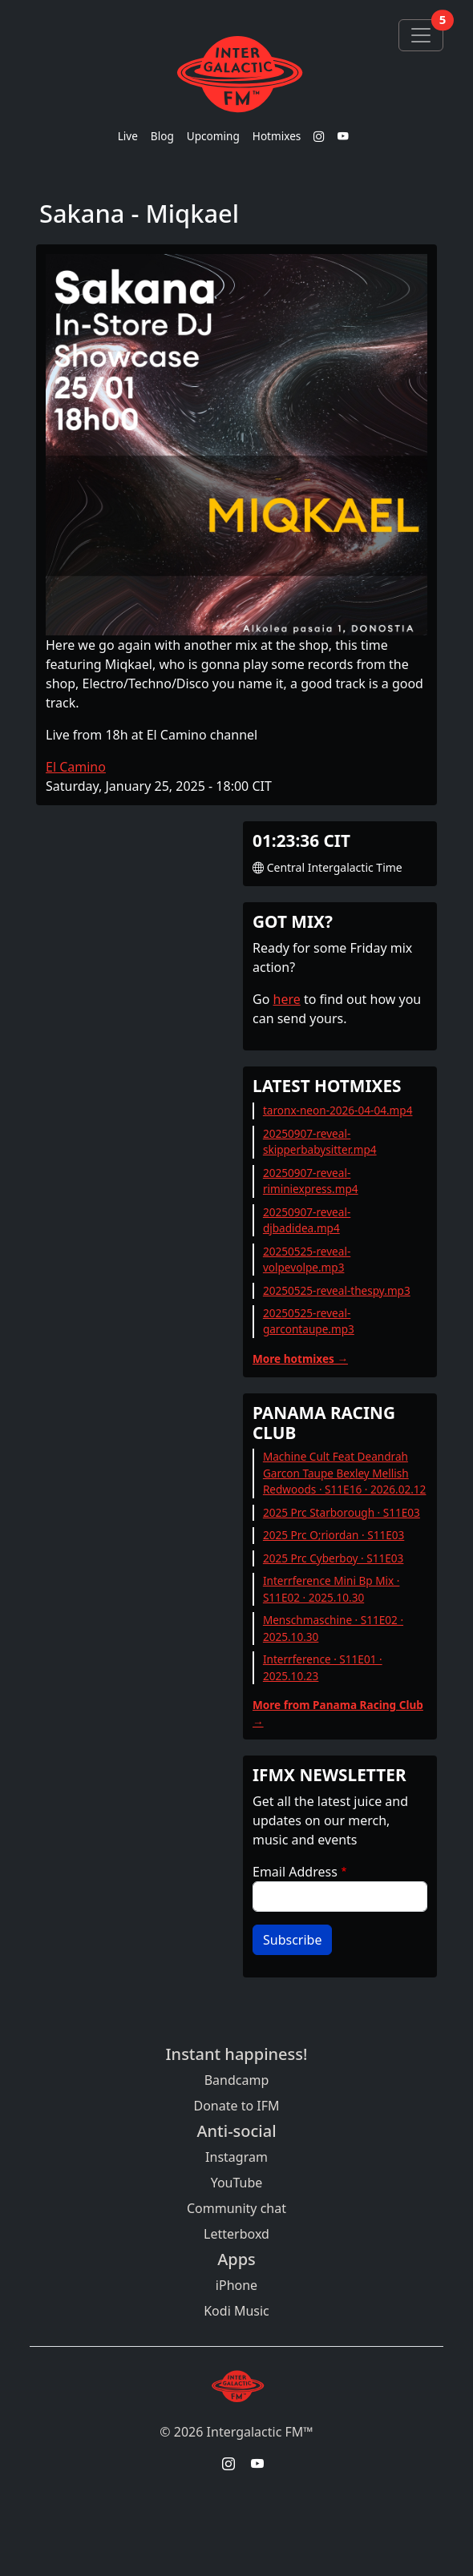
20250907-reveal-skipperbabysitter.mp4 (320, 1141)
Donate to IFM (236, 2105)
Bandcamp (236, 2080)
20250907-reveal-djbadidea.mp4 (306, 1220)
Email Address (295, 1872)
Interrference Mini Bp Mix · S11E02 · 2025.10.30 (331, 1588)
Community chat (236, 2208)
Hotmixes (277, 135)
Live (128, 135)
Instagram (236, 2157)
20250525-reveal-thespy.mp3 (336, 1290)
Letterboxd (236, 2234)
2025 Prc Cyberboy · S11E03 (333, 1558)
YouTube (237, 2182)
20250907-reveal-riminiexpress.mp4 (310, 1180)
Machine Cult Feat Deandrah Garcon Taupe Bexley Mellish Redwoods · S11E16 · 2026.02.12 (345, 1473)
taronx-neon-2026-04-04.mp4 (338, 1110)
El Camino (76, 767)
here (287, 999)
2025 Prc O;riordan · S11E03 (333, 1534)
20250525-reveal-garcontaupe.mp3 (308, 1320)
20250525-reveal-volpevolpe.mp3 (306, 1259)
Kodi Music (236, 2311)
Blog (162, 135)
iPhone (236, 2285)
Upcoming (213, 135)
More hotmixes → (300, 1358)
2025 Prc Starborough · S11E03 (341, 1512)
